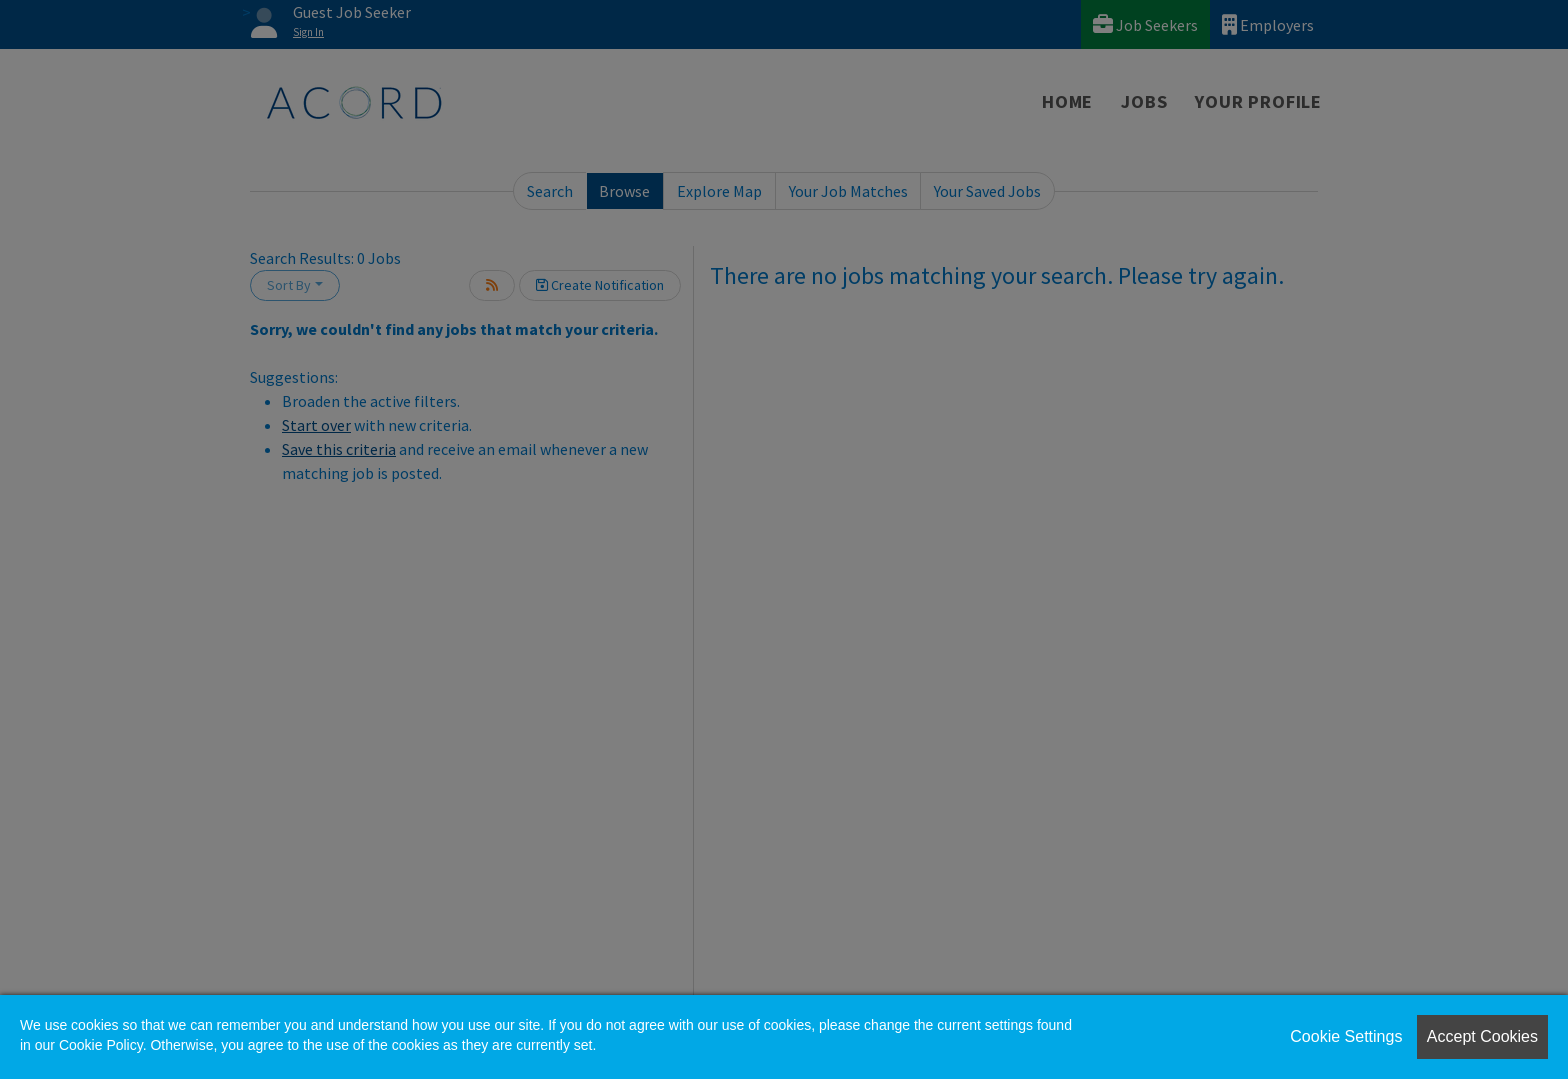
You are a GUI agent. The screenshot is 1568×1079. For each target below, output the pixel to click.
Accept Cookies (1482, 1036)
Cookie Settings (1346, 1036)
